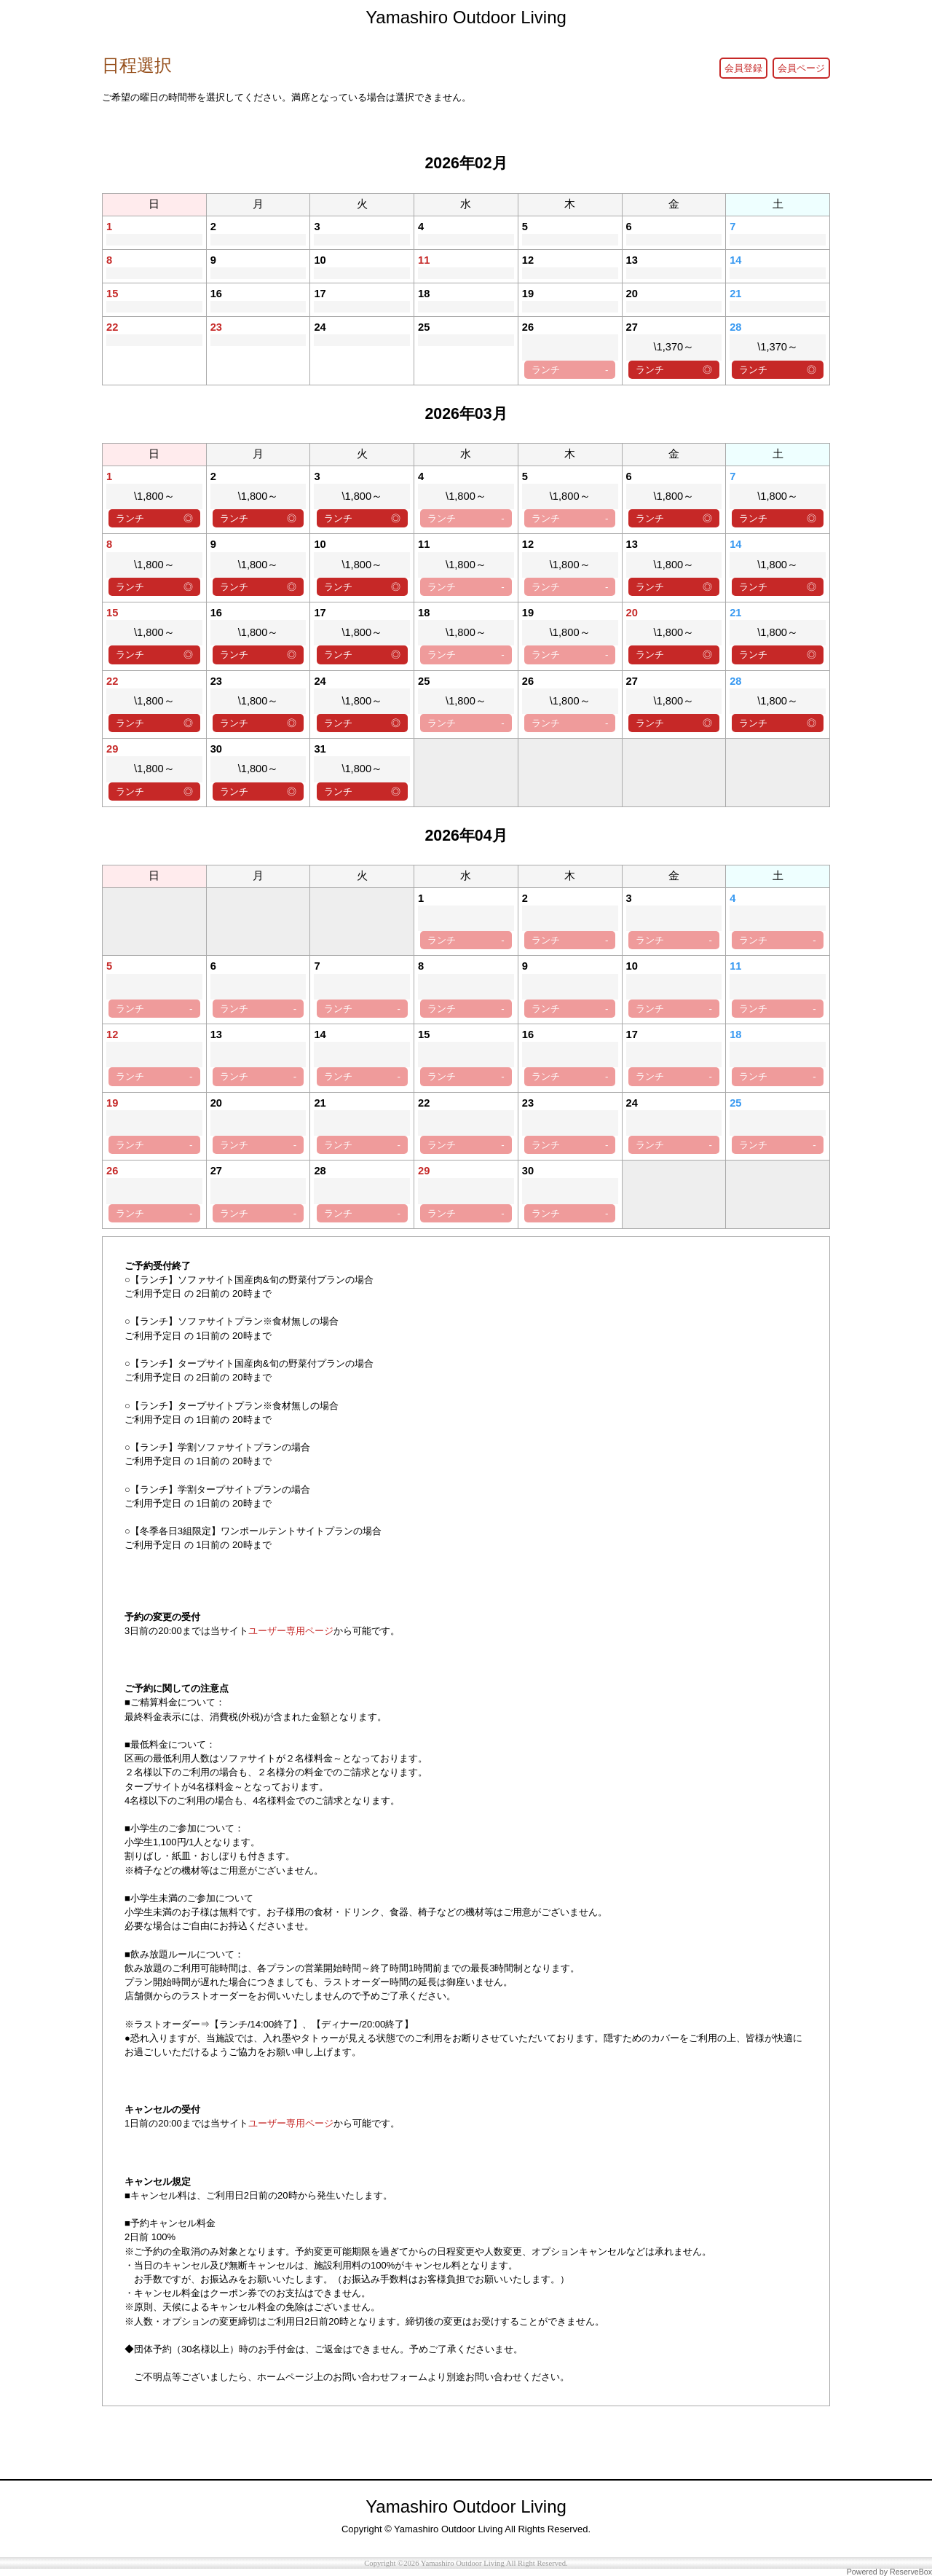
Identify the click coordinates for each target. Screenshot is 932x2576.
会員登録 (743, 68)
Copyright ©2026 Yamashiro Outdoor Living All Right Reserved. (466, 2563)
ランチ (570, 370)
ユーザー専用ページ (290, 1630)
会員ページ (801, 68)
